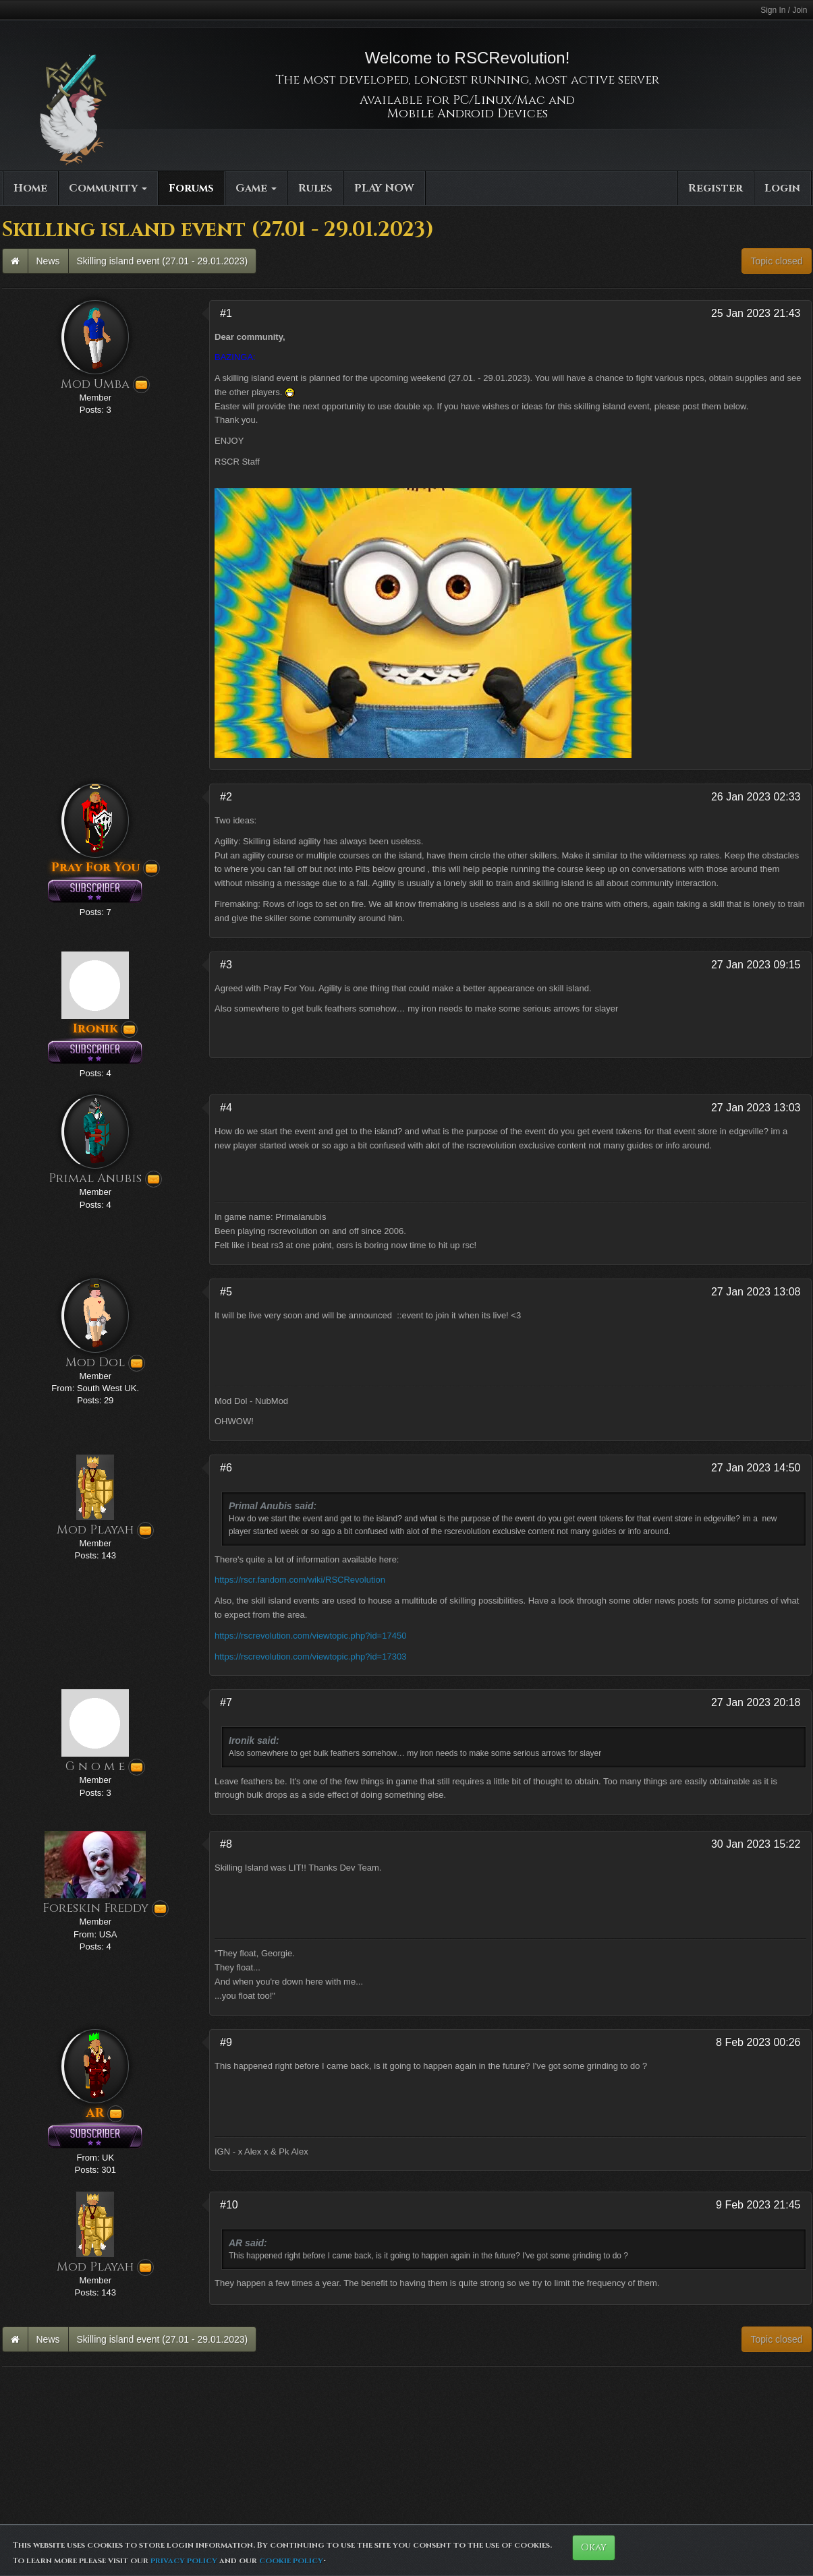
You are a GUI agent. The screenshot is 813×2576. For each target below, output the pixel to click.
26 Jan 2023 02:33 (756, 796)
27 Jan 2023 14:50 (756, 1467)
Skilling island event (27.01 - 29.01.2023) (162, 261)
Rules (315, 188)
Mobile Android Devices (467, 113)
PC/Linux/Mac (499, 100)
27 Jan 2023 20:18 (756, 1702)
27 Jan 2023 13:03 (756, 1107)
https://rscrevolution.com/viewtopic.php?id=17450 (310, 1636)
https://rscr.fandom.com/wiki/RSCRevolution (300, 1580)
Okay (594, 2547)
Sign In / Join (783, 10)
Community (108, 188)
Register (715, 188)
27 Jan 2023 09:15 (756, 964)
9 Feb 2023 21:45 (758, 2205)
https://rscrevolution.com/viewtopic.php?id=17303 (310, 1656)
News (48, 261)
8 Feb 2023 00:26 (758, 2042)
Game (256, 188)
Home (30, 188)
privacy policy (183, 2560)
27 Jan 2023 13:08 (756, 1291)
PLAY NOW (384, 188)
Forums (191, 188)
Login (782, 188)
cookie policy (291, 2560)
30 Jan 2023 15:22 (756, 1844)
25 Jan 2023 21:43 (756, 313)
